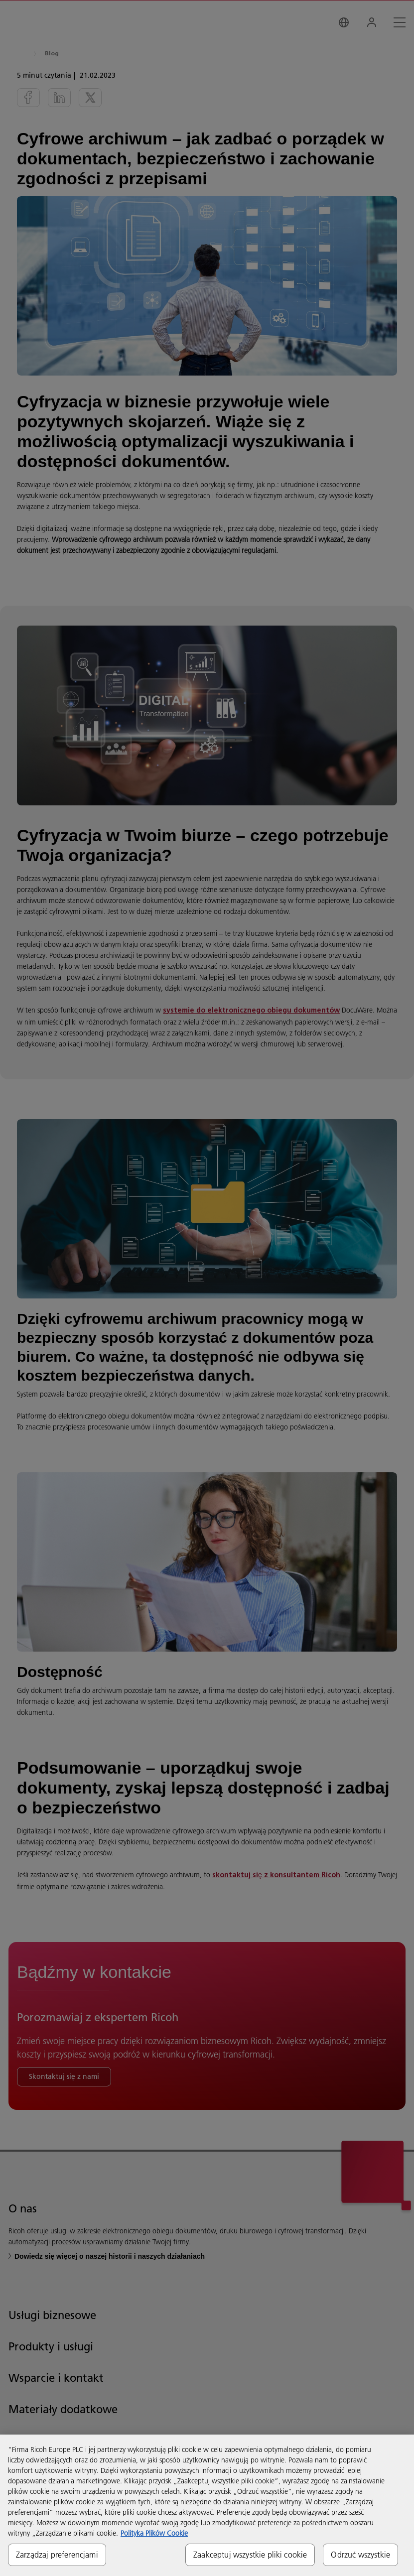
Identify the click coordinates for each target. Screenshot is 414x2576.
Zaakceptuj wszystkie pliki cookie (250, 2555)
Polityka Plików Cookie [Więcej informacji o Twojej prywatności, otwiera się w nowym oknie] (154, 2533)
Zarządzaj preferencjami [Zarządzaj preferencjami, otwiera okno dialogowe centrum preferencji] (57, 2555)
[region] (207, 2505)
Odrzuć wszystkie (360, 2555)
